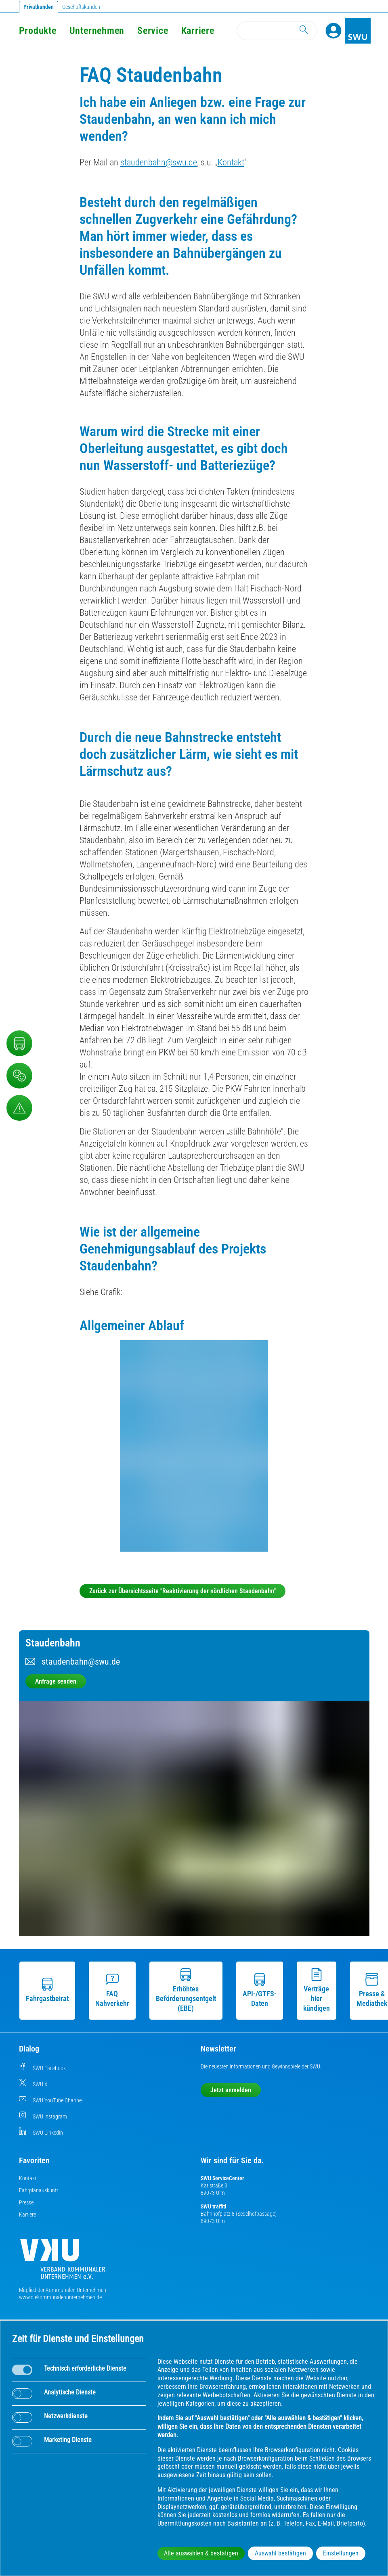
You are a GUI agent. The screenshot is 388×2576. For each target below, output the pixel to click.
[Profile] (333, 31)
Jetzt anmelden (230, 2090)
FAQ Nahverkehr (112, 1990)
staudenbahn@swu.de (158, 162)
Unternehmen (96, 30)
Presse (26, 2202)
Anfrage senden (55, 1681)
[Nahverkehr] (19, 1043)
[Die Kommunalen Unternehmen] (62, 2262)
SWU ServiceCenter (222, 2178)
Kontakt (231, 162)
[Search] (277, 30)
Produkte (38, 30)
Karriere (27, 2214)
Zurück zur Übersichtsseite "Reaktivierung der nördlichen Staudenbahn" (182, 1591)
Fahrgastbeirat (47, 1990)
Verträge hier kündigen (316, 1990)
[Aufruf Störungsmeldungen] (19, 1108)
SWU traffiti (213, 2206)
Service (152, 30)
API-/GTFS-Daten (260, 1990)
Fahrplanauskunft (38, 2190)
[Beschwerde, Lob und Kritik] (19, 1075)
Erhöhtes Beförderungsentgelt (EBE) (186, 1990)
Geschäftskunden (81, 7)
